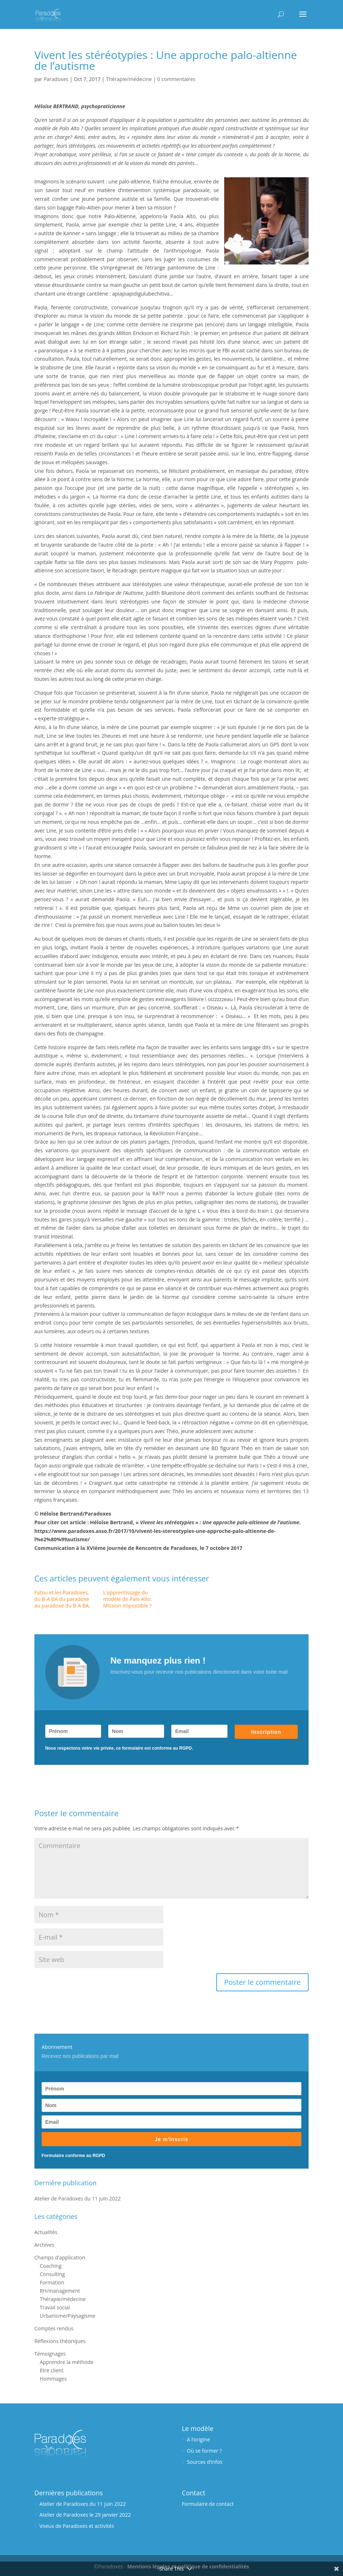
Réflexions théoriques (60, 2341)
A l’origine (198, 2439)
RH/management (60, 2290)
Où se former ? (204, 2450)
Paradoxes (55, 79)
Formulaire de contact (208, 2503)
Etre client (51, 2370)
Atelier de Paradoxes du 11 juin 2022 (77, 2198)
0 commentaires (176, 79)
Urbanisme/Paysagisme (67, 2315)
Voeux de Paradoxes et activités (76, 2525)
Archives (44, 2244)
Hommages (53, 2378)
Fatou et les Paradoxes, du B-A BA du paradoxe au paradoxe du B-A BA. (62, 1599)
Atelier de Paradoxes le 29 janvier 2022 (85, 2514)
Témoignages (50, 2353)
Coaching (51, 2265)
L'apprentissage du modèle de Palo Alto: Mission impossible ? (127, 1599)
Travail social (55, 2307)
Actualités (46, 2232)
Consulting (52, 2274)
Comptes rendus (54, 2328)
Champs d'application (59, 2257)
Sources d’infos (204, 2461)
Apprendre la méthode (66, 2362)
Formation (52, 2282)
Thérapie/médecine (129, 79)
